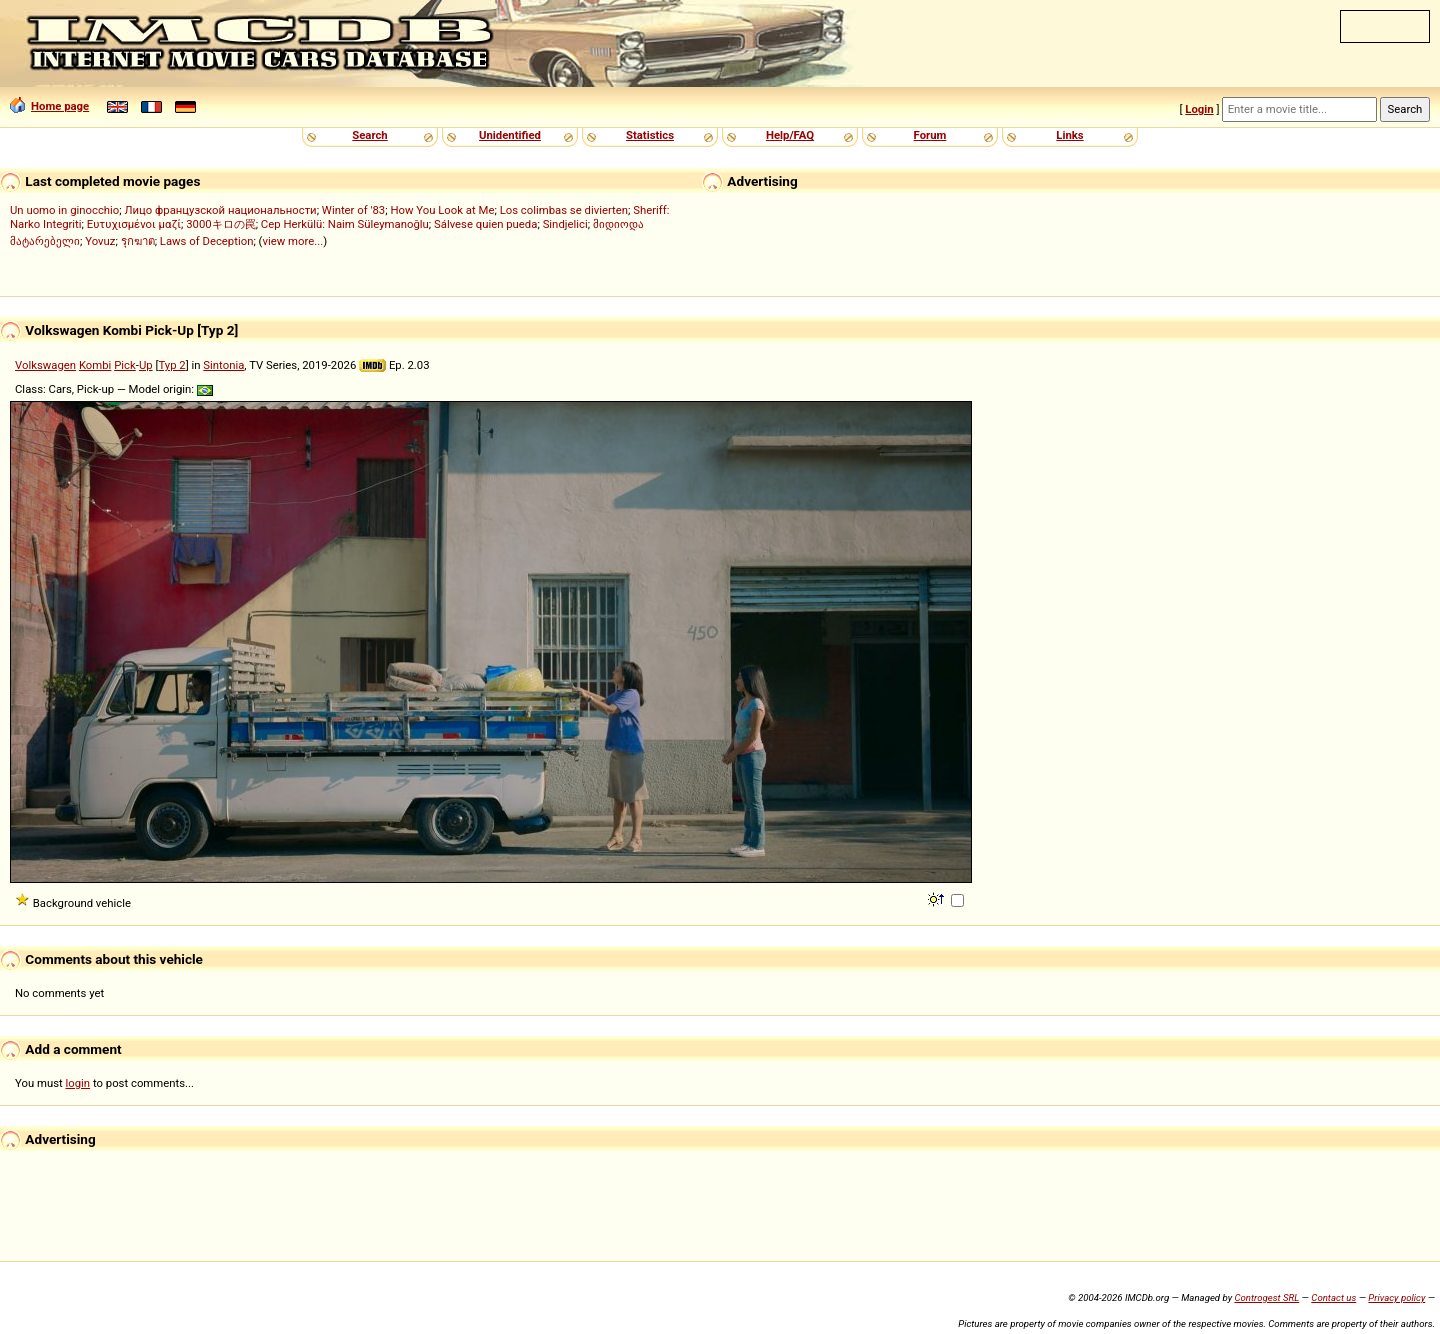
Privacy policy (1396, 1297)
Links (1069, 135)
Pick (125, 365)
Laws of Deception (207, 241)
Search (369, 135)
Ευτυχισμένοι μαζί (134, 224)
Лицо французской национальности (221, 210)
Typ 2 (171, 365)
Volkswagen (45, 365)
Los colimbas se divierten (564, 210)
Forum (930, 135)
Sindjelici (565, 224)
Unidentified (510, 135)
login (78, 1083)
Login (1199, 109)
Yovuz (100, 241)
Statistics (650, 135)
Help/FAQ (790, 135)
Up (146, 365)
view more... (293, 241)
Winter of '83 (353, 210)
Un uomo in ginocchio (64, 210)
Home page (49, 106)
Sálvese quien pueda (485, 224)
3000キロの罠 (220, 224)
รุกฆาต (138, 241)
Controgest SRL (1266, 1297)
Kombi (95, 365)
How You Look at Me (442, 210)
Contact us (1333, 1297)
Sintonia (223, 365)
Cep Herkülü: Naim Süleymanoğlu (345, 224)
